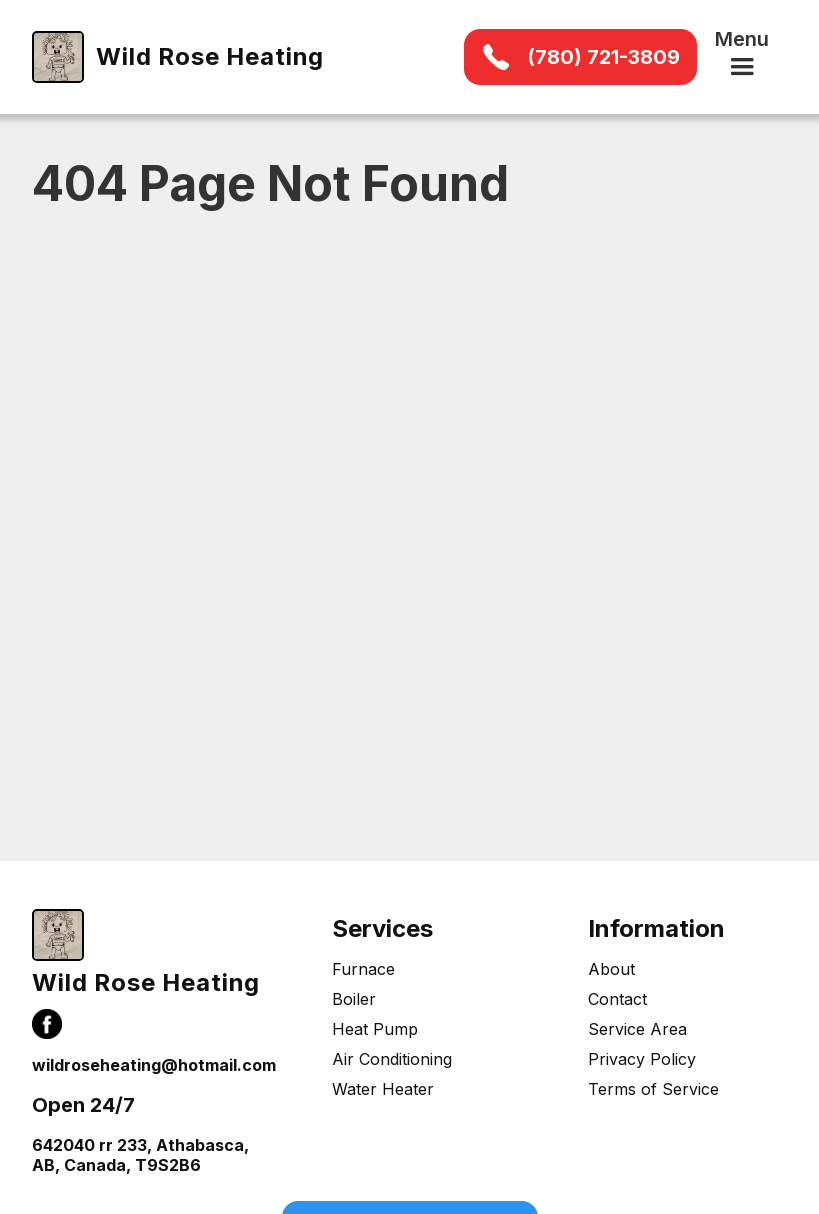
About (611, 969)
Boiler (354, 999)
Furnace (363, 969)
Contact (617, 999)
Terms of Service (653, 1089)
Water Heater (383, 1089)
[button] (742, 57)
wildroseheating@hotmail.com (154, 1065)
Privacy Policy (642, 1059)
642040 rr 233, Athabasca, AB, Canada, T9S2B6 (140, 1155)
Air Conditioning (392, 1059)
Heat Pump (375, 1029)
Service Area (637, 1029)
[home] (178, 57)
